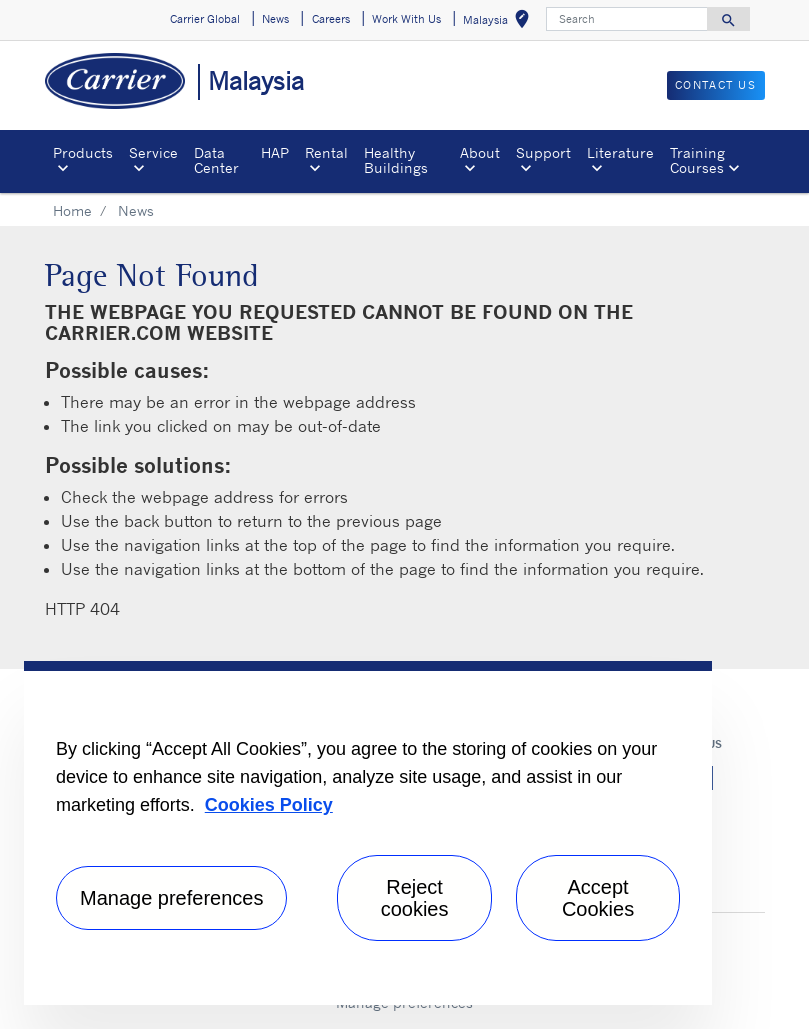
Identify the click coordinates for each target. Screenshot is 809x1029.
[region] (368, 833)
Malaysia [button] (500, 22)
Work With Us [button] (406, 19)
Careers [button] (331, 19)
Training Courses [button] (697, 159)
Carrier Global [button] (205, 19)
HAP (275, 152)
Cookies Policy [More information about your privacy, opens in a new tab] (269, 805)
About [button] (480, 152)
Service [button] (153, 152)
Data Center (216, 159)
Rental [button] (326, 152)
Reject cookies (415, 898)
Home (72, 210)
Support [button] (543, 152)
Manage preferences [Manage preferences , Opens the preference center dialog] (171, 898)
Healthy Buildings (396, 159)
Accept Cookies (598, 898)
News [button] (275, 19)
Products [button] (83, 152)
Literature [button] (620, 152)
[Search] (627, 19)
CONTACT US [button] (716, 85)
